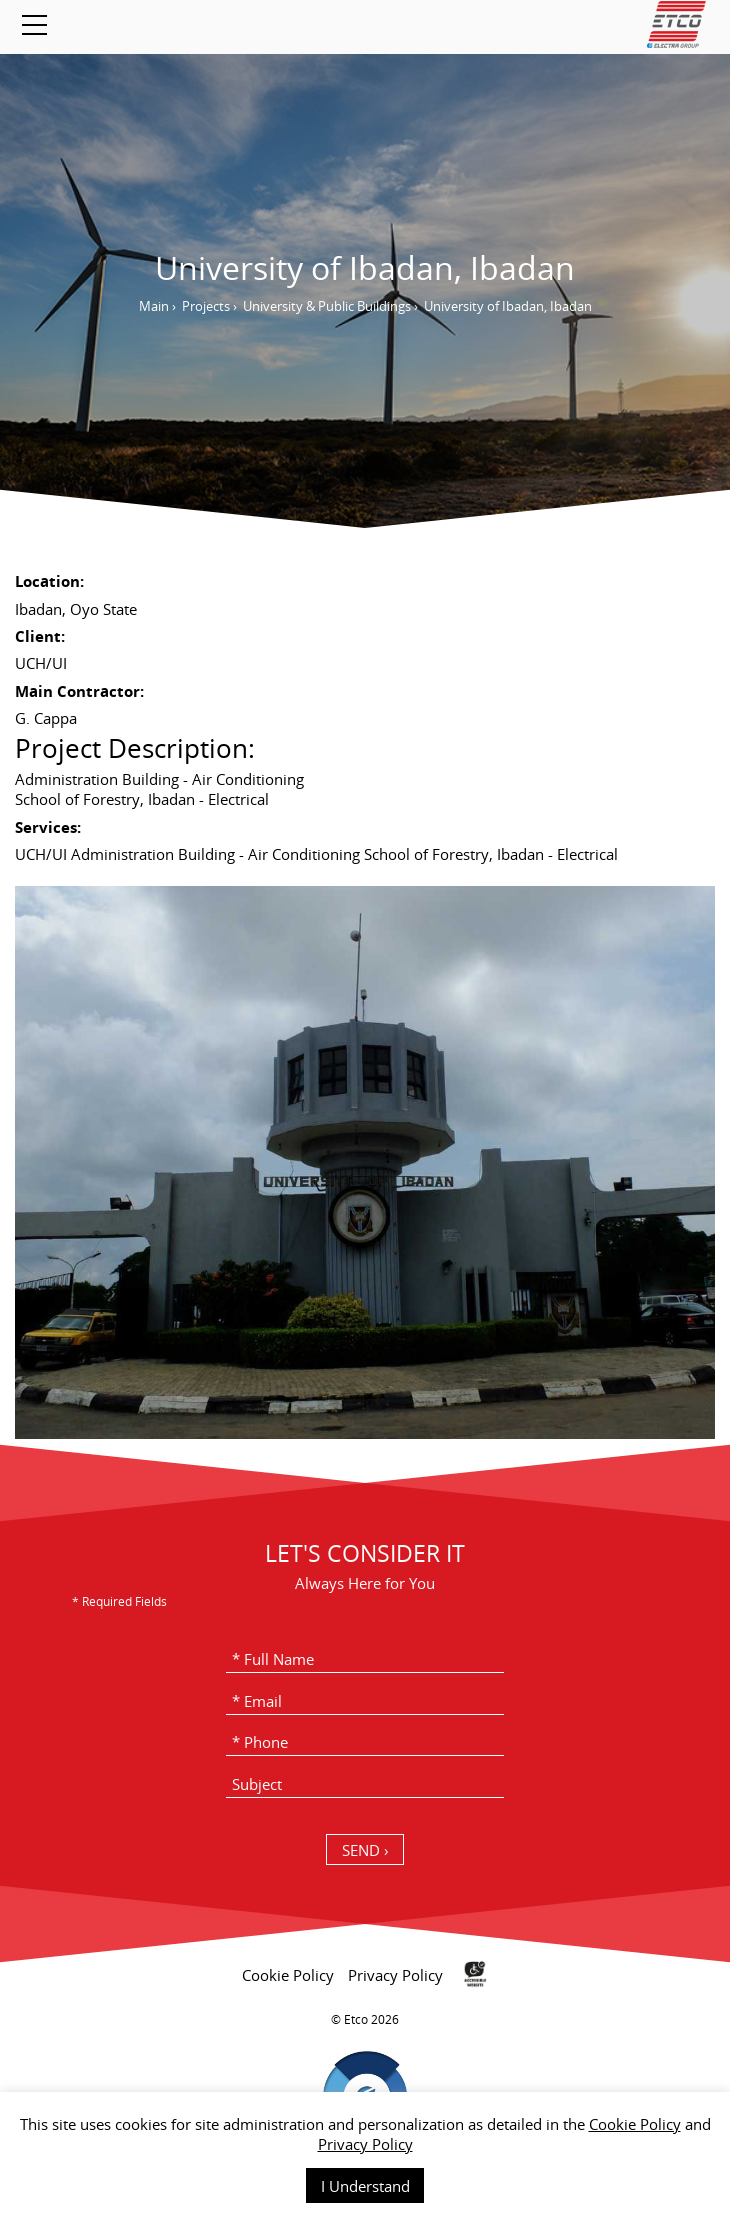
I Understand (365, 2186)
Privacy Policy (365, 2144)
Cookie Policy (635, 2124)
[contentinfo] (365, 2081)
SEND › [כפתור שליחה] (365, 1850)
